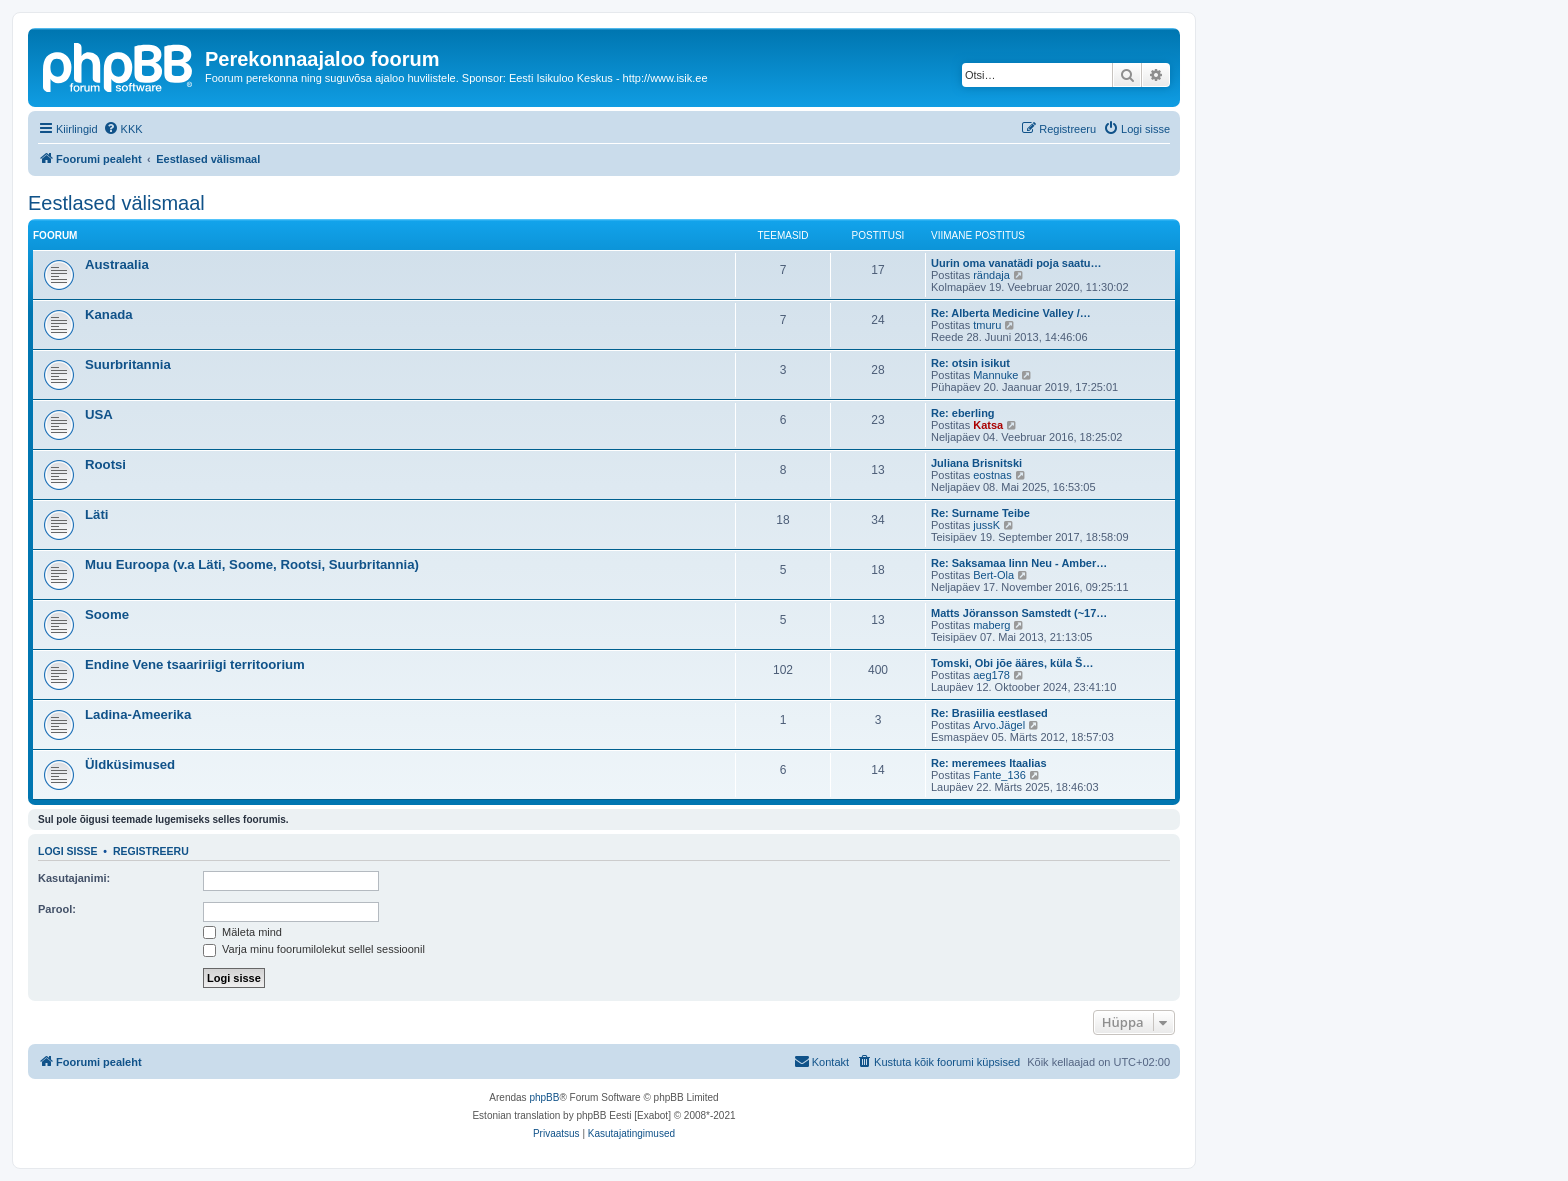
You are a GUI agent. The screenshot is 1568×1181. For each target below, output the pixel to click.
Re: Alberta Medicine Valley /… (1011, 313)
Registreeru (151, 851)
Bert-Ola (993, 575)
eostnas (992, 475)
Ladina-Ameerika (138, 714)
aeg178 (991, 675)
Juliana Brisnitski (976, 463)
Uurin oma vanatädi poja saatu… (1016, 263)
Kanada (109, 314)
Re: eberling (963, 413)
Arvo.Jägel (999, 725)
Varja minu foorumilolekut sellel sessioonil (314, 949)
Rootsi (105, 464)
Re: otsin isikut (970, 363)
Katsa (988, 425)
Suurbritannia (128, 364)
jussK (986, 525)
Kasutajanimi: (74, 878)
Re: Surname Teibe (980, 513)
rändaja (991, 275)
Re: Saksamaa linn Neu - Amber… (1019, 563)
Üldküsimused (130, 764)
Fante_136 (999, 775)
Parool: (57, 909)
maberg (991, 625)
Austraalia (117, 264)
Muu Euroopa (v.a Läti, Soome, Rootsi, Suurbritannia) (252, 564)
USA (99, 414)
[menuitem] (123, 129)
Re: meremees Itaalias (989, 763)
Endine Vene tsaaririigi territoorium (195, 664)
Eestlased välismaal (116, 203)
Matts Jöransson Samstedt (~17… (1019, 613)
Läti (96, 514)
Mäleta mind (242, 932)
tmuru (987, 325)
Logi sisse (68, 851)
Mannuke (995, 375)
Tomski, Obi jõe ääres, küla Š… (1012, 663)
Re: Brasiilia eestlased (989, 713)
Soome (107, 614)
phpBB (544, 1097)
